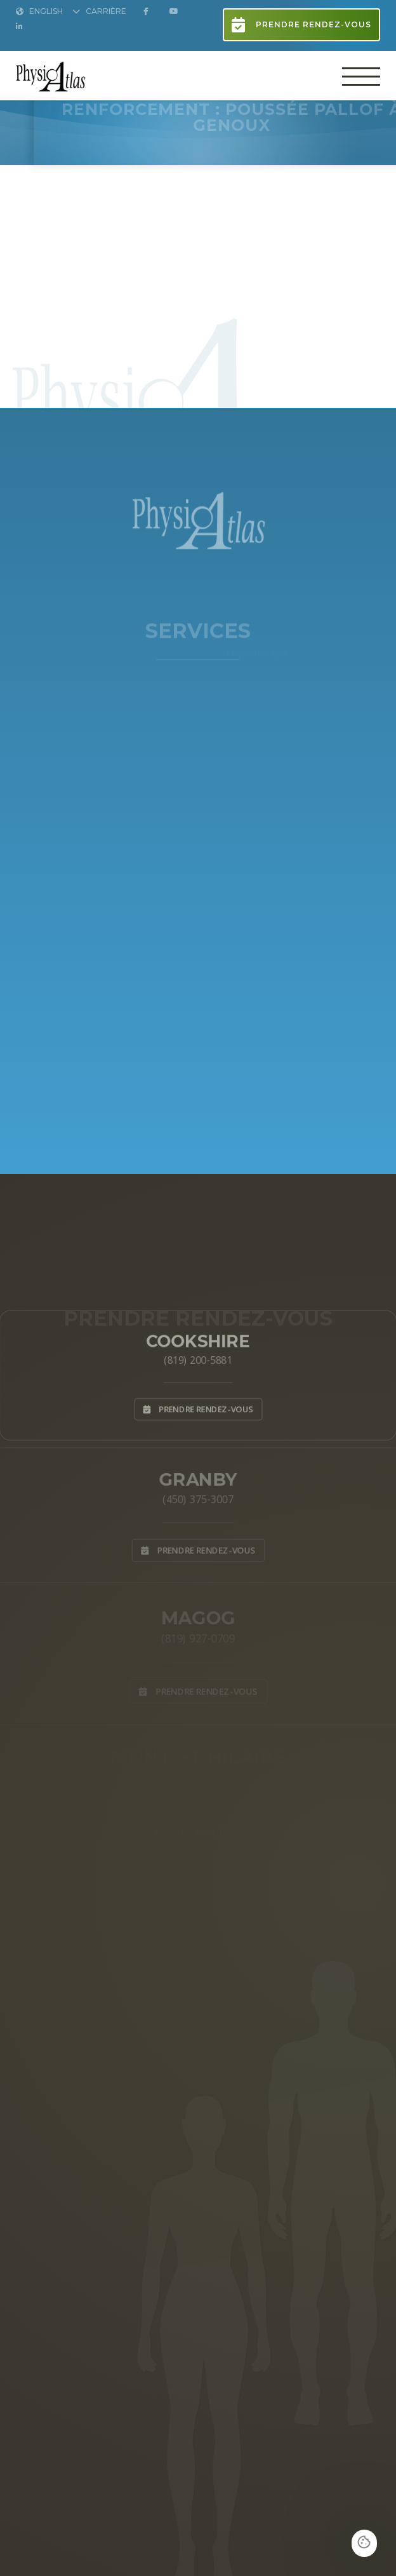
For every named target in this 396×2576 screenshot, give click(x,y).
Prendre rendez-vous (301, 25)
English (39, 12)
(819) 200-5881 (198, 1358)
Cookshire (198, 1338)
